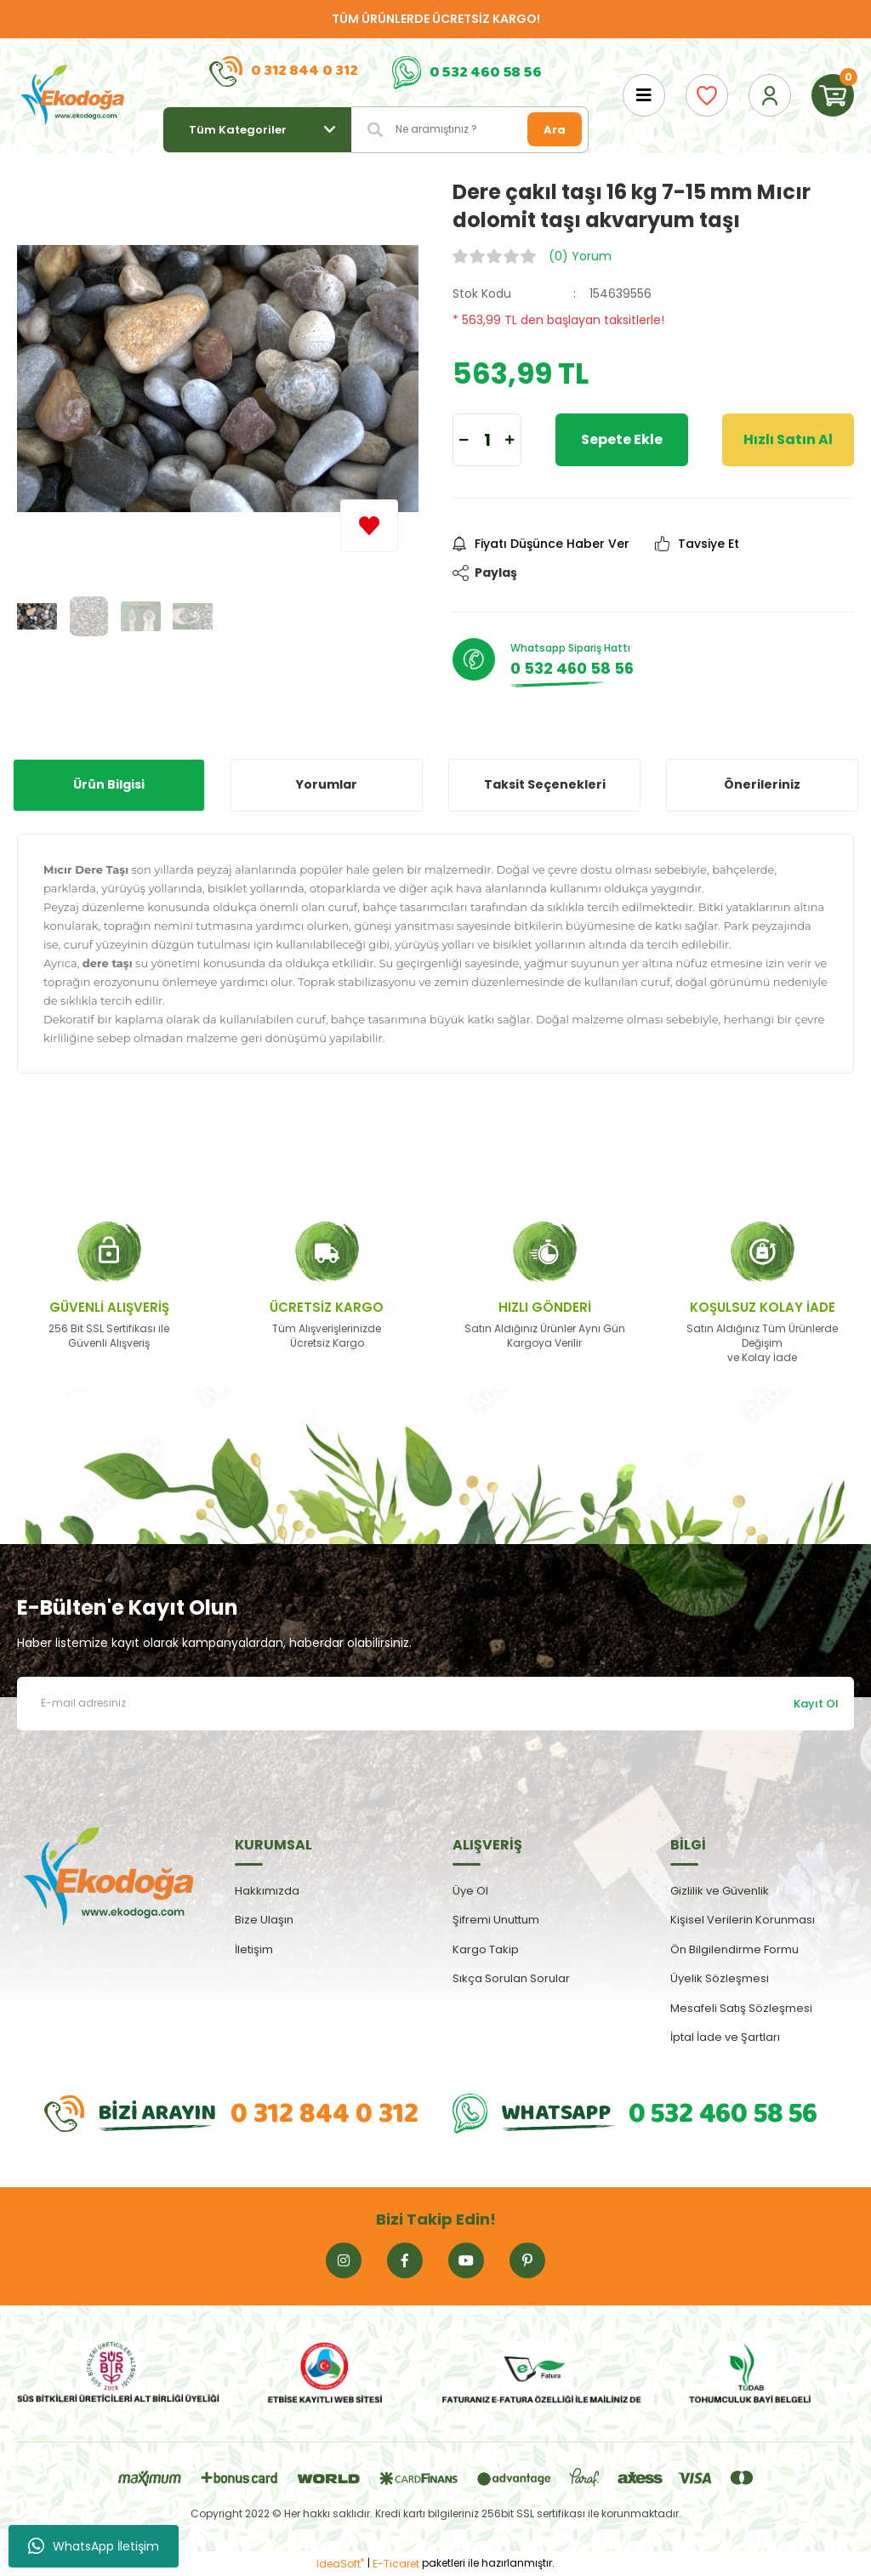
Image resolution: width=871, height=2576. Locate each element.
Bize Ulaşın (264, 1920)
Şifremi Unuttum (496, 1920)
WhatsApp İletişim (93, 2546)
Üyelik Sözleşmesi (719, 1978)
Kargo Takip (486, 1949)
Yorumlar (326, 784)
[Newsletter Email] (435, 1703)
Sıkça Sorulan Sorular (511, 1978)
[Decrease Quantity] (464, 439)
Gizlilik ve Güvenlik (719, 1891)
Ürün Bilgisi (109, 784)
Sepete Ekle (622, 439)
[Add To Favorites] (369, 525)
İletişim (254, 1949)
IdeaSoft (340, 2563)
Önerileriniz (762, 784)
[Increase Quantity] (510, 439)
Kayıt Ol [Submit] (816, 1703)
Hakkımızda (267, 1891)
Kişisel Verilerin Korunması (742, 1920)
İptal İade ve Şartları (725, 2037)
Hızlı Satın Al (788, 439)
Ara (555, 130)
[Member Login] (770, 95)
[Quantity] (487, 439)
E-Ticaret (396, 2563)
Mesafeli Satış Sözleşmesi (741, 2008)
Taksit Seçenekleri (545, 784)
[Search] (470, 129)
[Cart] (832, 95)
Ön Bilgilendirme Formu (734, 1949)
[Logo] (72, 95)
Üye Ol (470, 1891)
